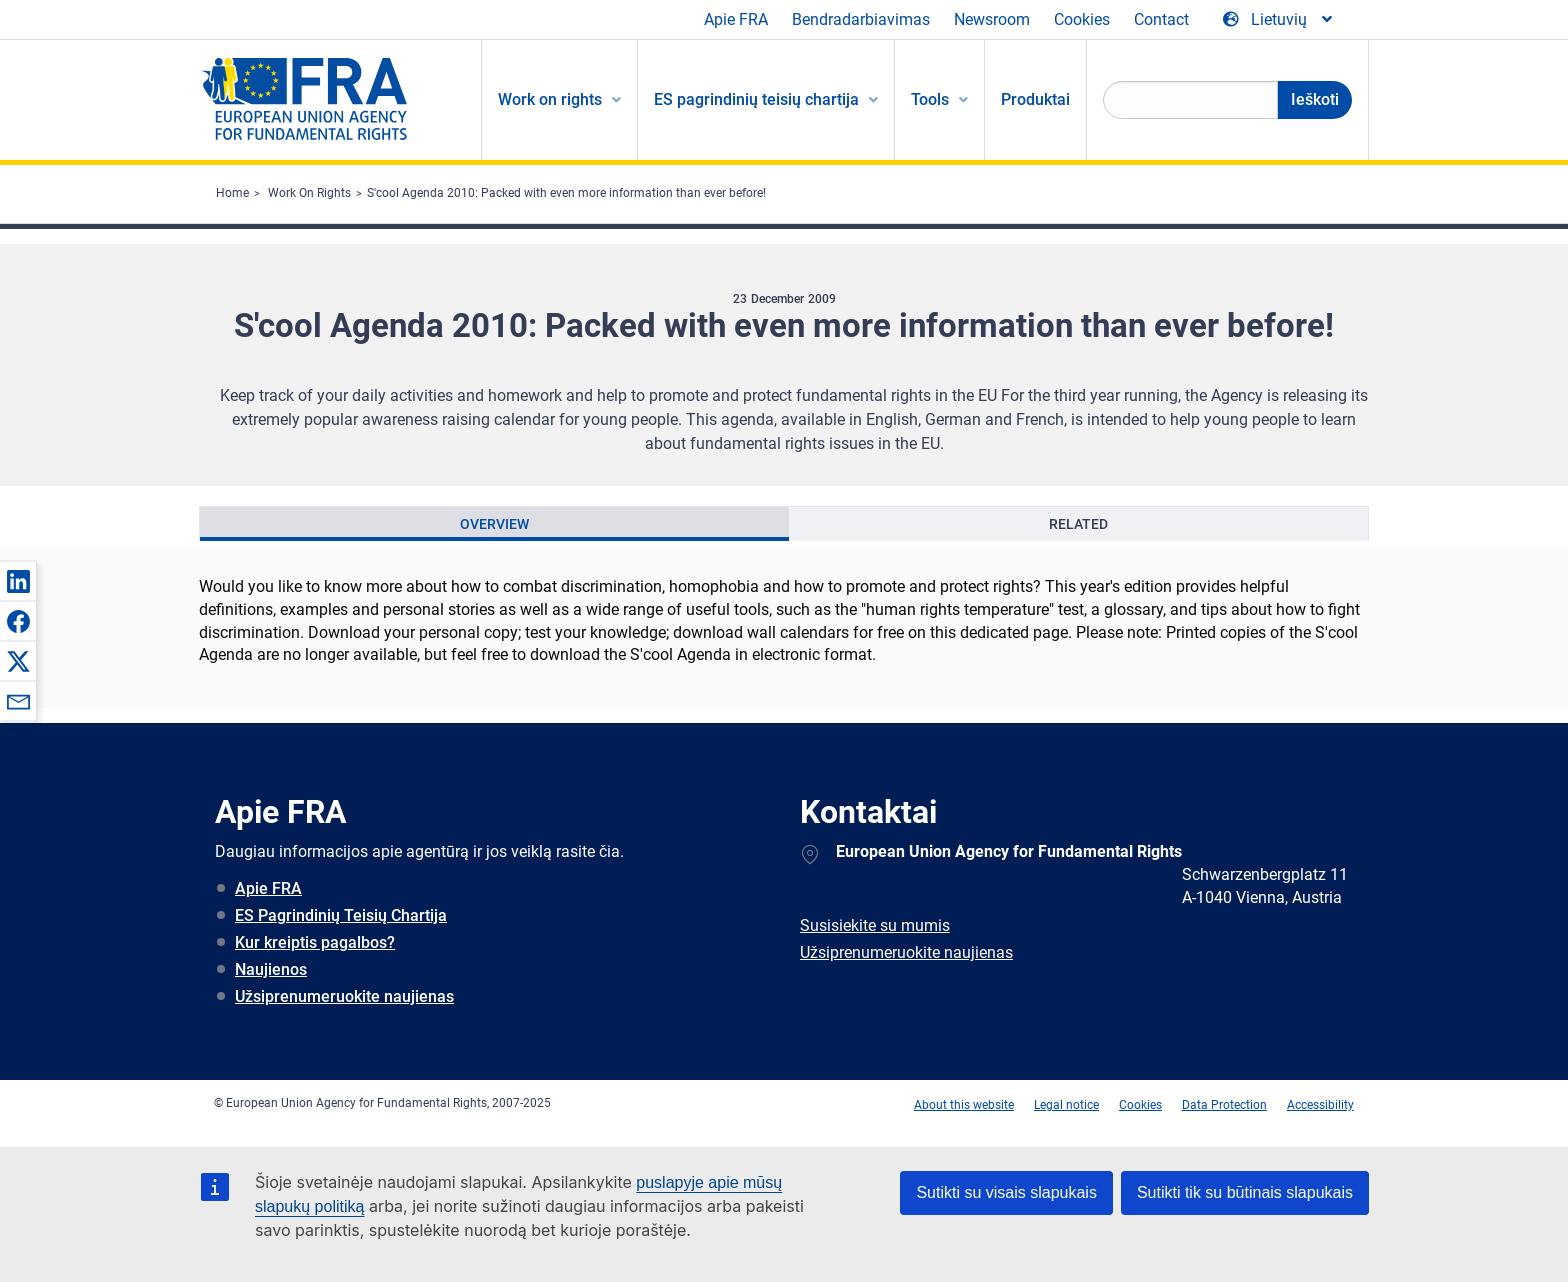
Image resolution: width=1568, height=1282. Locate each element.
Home (232, 193)
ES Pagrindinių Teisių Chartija (341, 915)
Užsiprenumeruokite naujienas (344, 996)
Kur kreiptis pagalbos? (315, 942)
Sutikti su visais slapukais (1006, 1192)
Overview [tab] (494, 524)
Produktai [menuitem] (1035, 99)
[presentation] (494, 524)
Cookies (1082, 19)
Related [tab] (1078, 524)
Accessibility (1320, 1105)
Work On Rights (309, 193)
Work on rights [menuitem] (550, 99)
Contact (1161, 19)
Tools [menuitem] (930, 99)
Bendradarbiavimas (861, 19)
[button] (18, 581)
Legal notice (1066, 1105)
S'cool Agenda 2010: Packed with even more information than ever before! (566, 193)
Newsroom (992, 19)
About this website (964, 1105)
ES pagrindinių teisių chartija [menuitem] (756, 99)
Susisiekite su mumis (875, 925)
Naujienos (271, 969)
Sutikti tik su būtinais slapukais (1245, 1192)
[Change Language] (1279, 20)
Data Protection (1224, 1105)
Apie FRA (736, 19)
